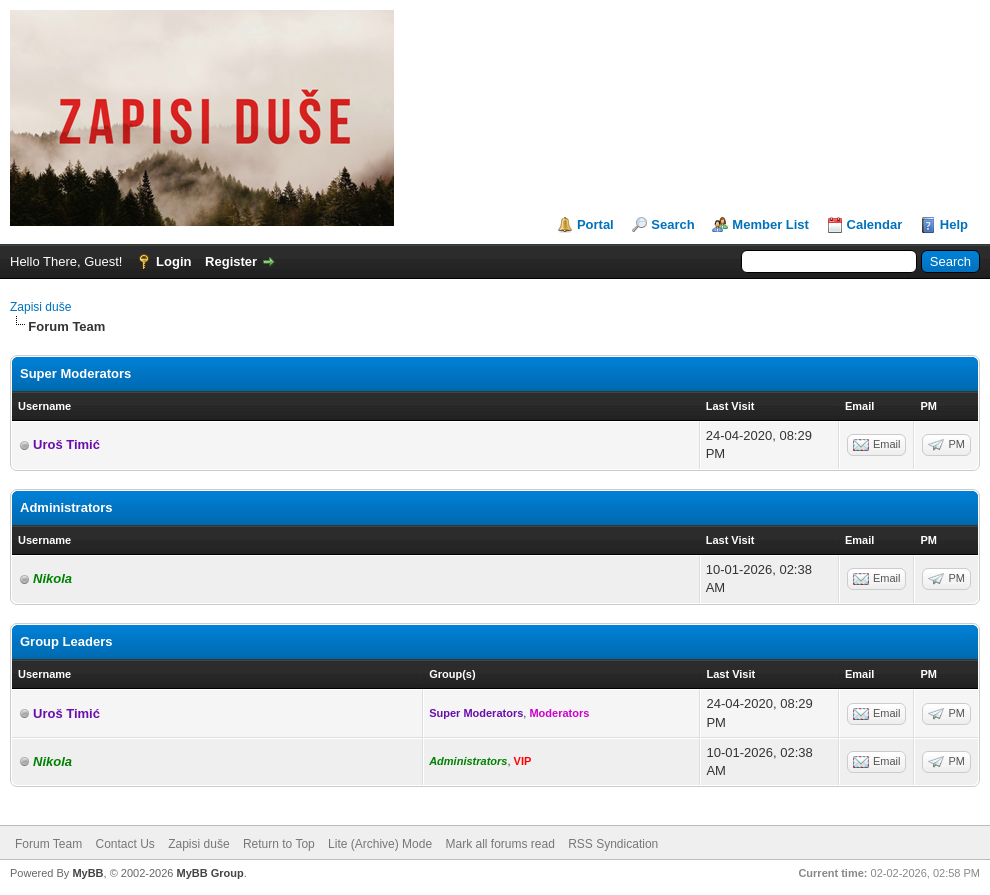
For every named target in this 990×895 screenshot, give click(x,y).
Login (173, 261)
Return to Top (279, 844)
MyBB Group (209, 873)
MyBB (87, 873)
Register (231, 261)
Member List (770, 224)
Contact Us (124, 844)
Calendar (875, 224)
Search (672, 224)
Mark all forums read (499, 844)
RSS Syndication (613, 844)
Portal (595, 224)
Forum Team (48, 844)
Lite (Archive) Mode (380, 844)
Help (954, 224)
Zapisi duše (40, 307)
